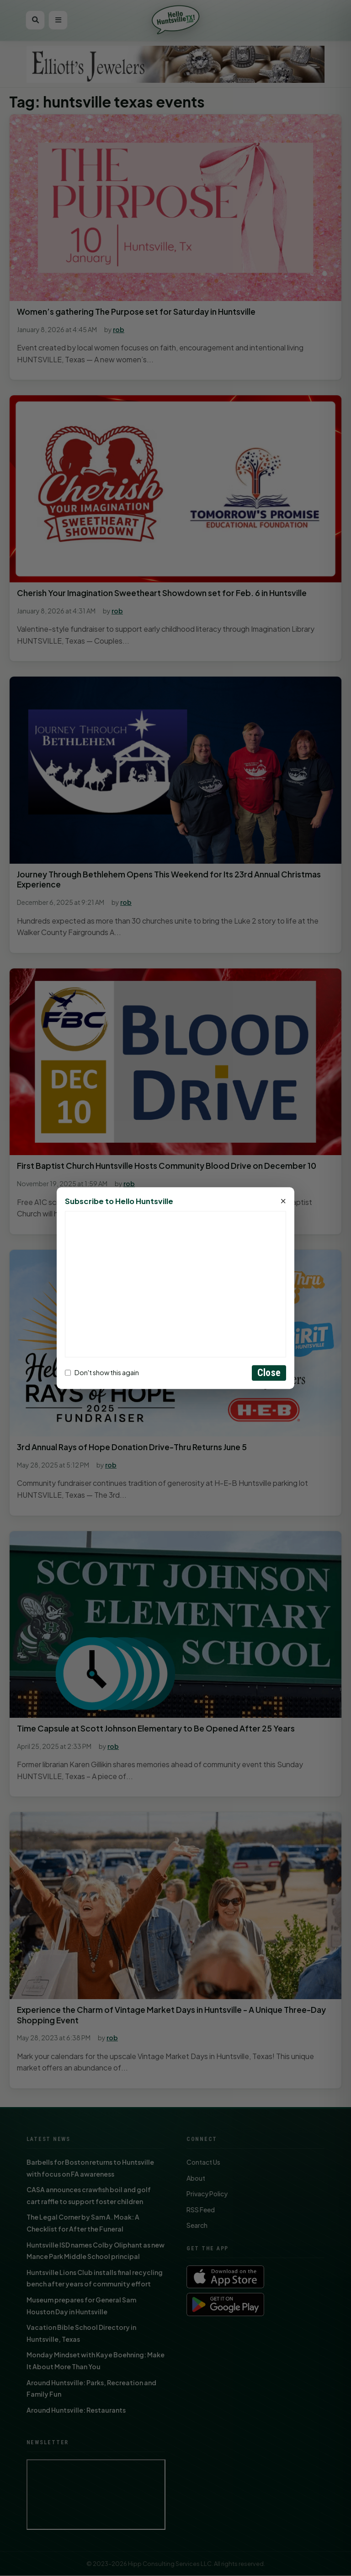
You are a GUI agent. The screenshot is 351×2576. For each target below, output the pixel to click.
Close (269, 1372)
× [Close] (283, 1201)
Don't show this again (102, 1373)
